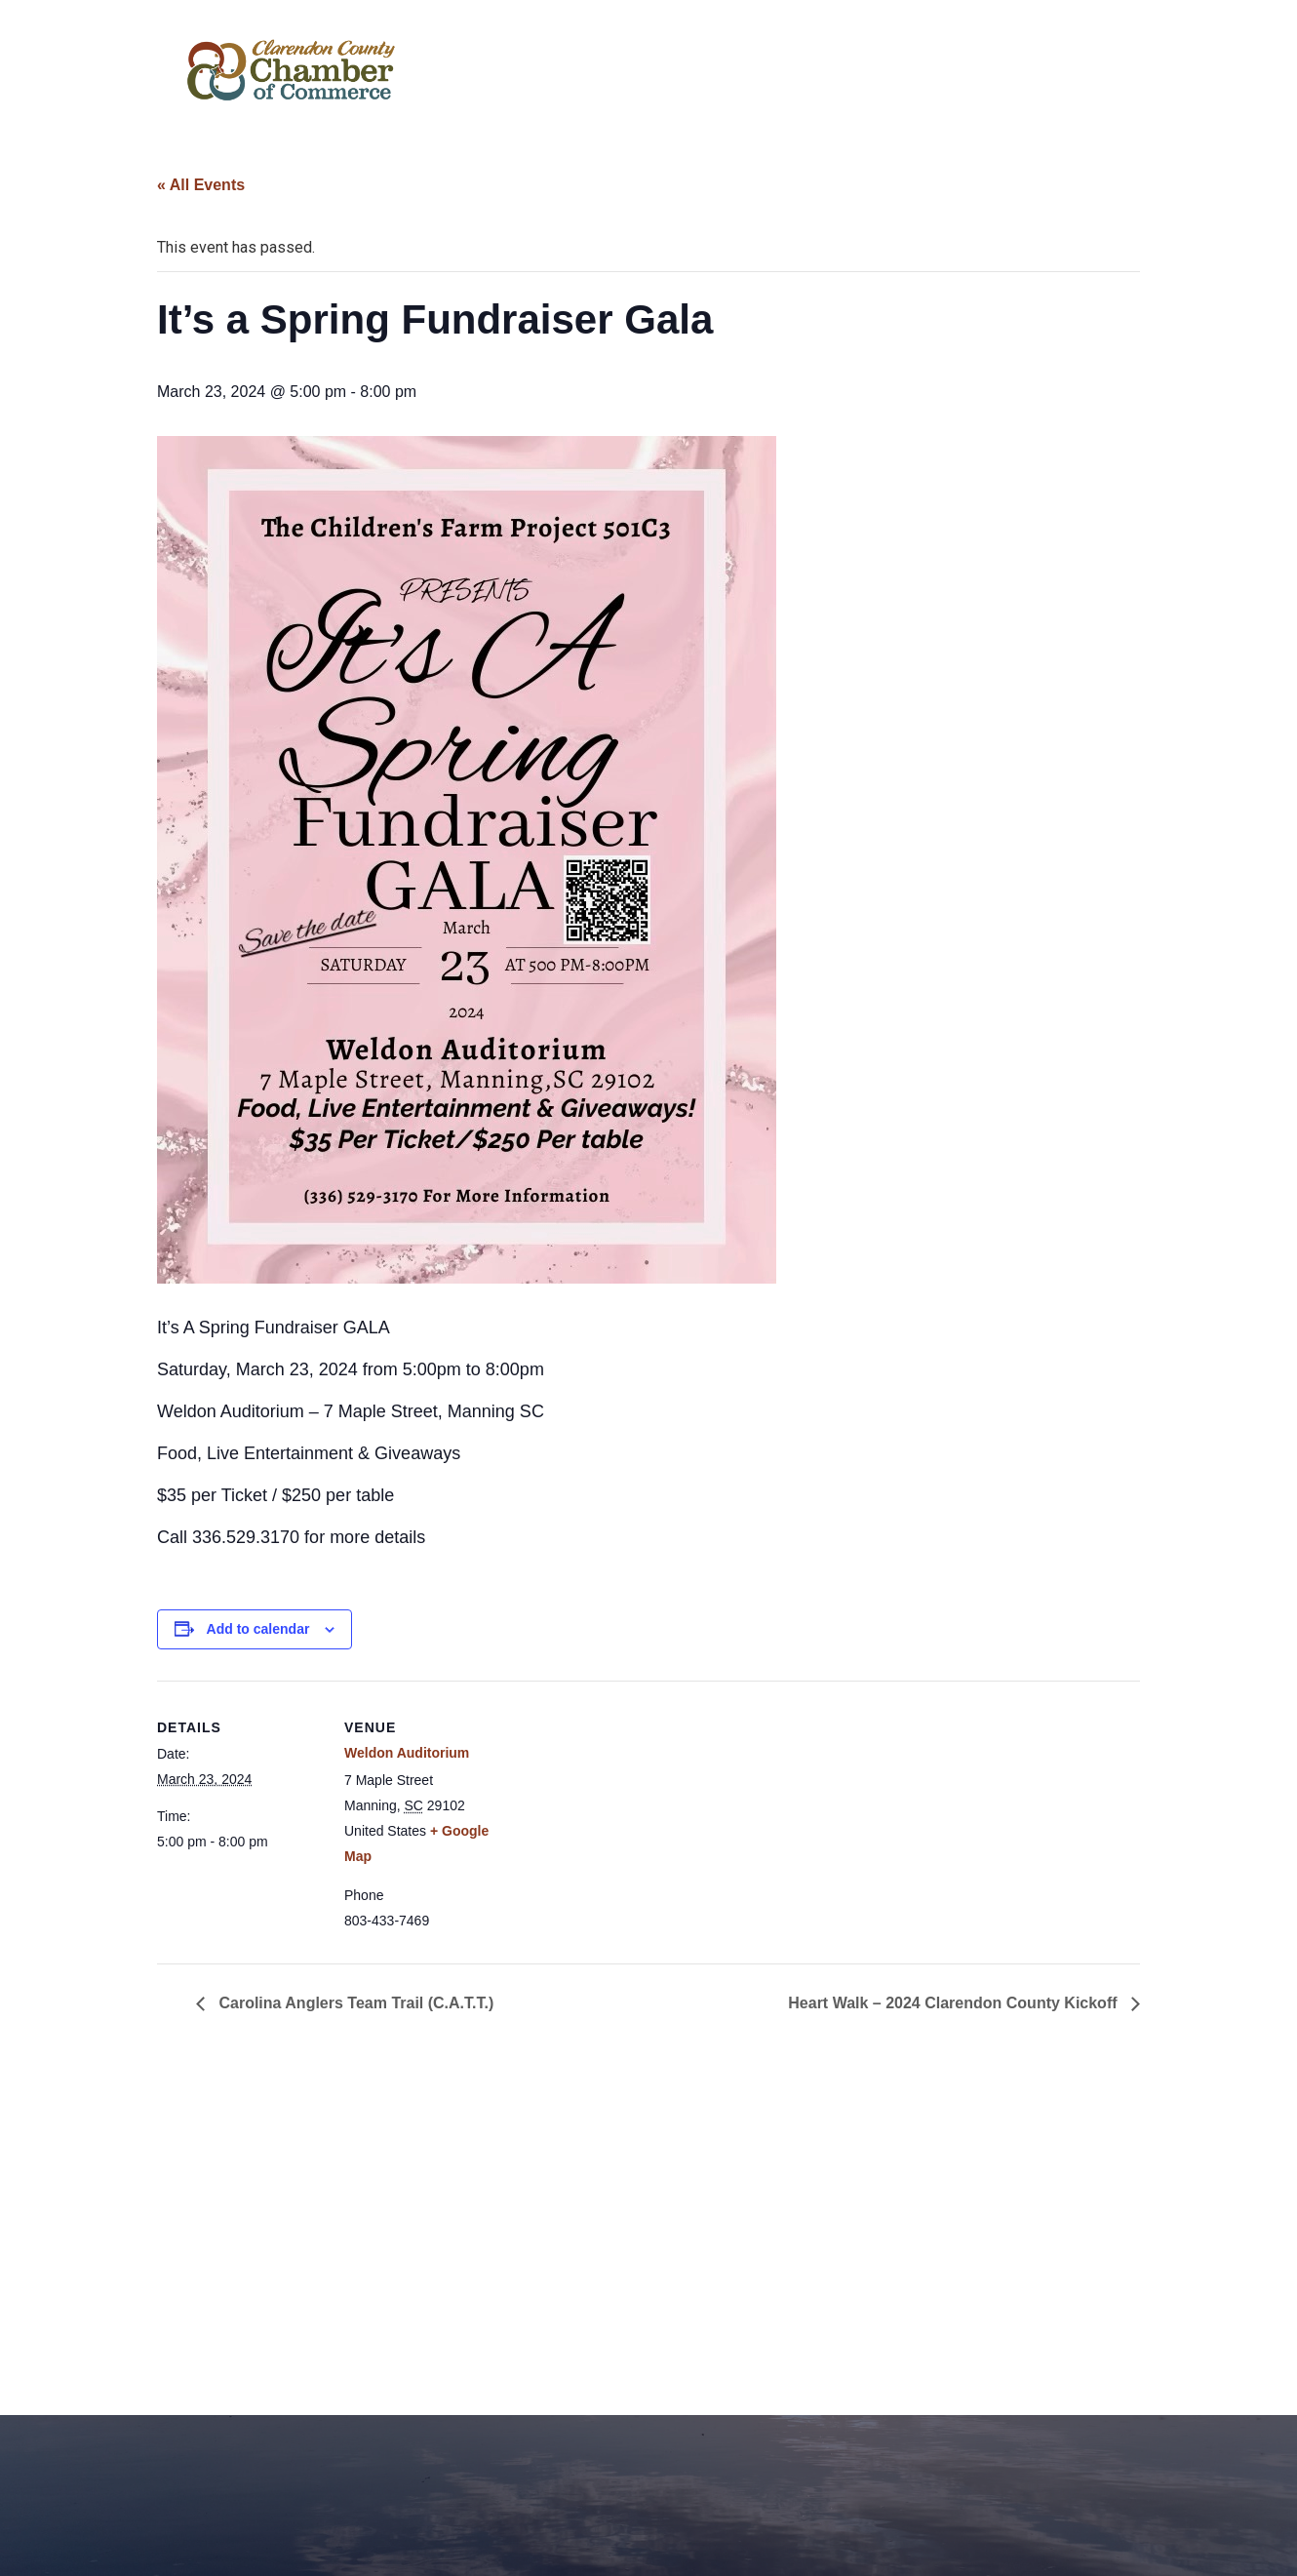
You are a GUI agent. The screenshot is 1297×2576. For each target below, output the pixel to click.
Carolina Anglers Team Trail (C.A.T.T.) (354, 2003)
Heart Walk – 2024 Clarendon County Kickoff (954, 2003)
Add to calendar (258, 1629)
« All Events (201, 185)
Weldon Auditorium (406, 1753)
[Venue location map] (634, 1816)
